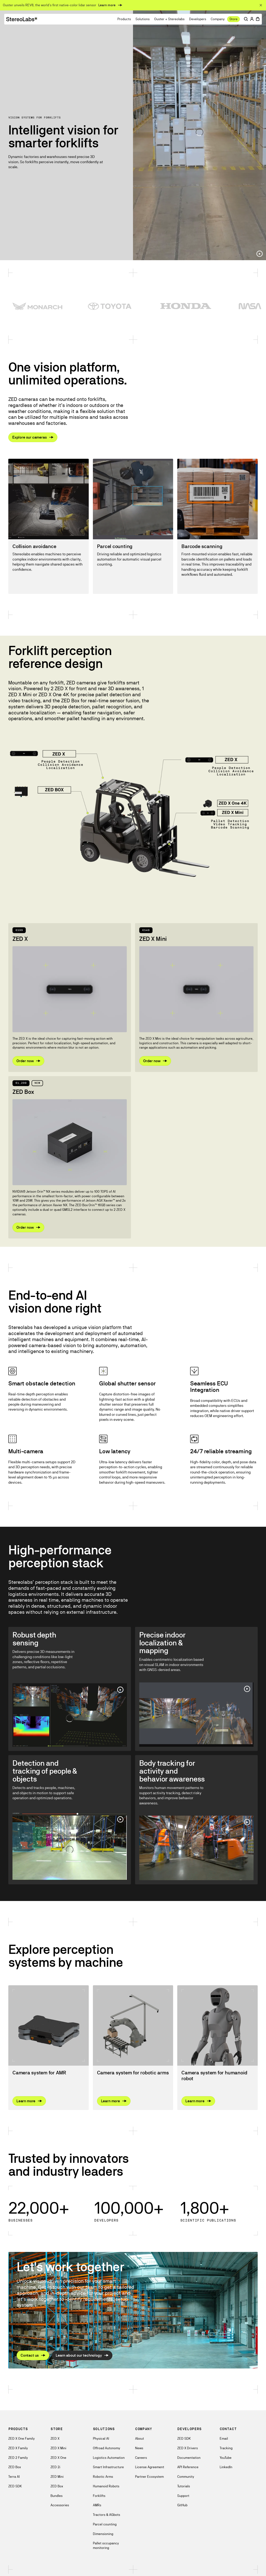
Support (183, 2496)
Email (224, 2438)
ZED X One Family (21, 2438)
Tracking (226, 2448)
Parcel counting (105, 2524)
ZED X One (58, 2458)
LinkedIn (226, 2467)
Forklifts (99, 2496)
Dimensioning (103, 2534)
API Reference (187, 2467)
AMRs (97, 2505)
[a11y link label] (110, 5)
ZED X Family (18, 2448)
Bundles (56, 2496)
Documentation (189, 2458)
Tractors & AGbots (106, 2515)
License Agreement (149, 2467)
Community (185, 2477)
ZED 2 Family (18, 2458)
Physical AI (101, 2438)
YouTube (226, 2458)
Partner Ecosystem (149, 2477)
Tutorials (183, 2486)
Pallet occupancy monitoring (106, 2545)
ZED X (54, 2438)
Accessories (59, 2505)
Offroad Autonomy (106, 2448)
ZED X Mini (58, 2448)
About (139, 2438)
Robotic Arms (103, 2477)
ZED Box (14, 2467)
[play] (259, 254)
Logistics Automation (109, 2458)
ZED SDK (15, 2486)
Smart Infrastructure (108, 2467)
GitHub (182, 2505)
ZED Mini (57, 2477)
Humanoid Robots (106, 2486)
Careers (141, 2458)
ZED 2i (55, 2467)
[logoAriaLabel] (21, 20)
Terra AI (14, 2477)
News (139, 2448)
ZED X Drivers (187, 2448)
